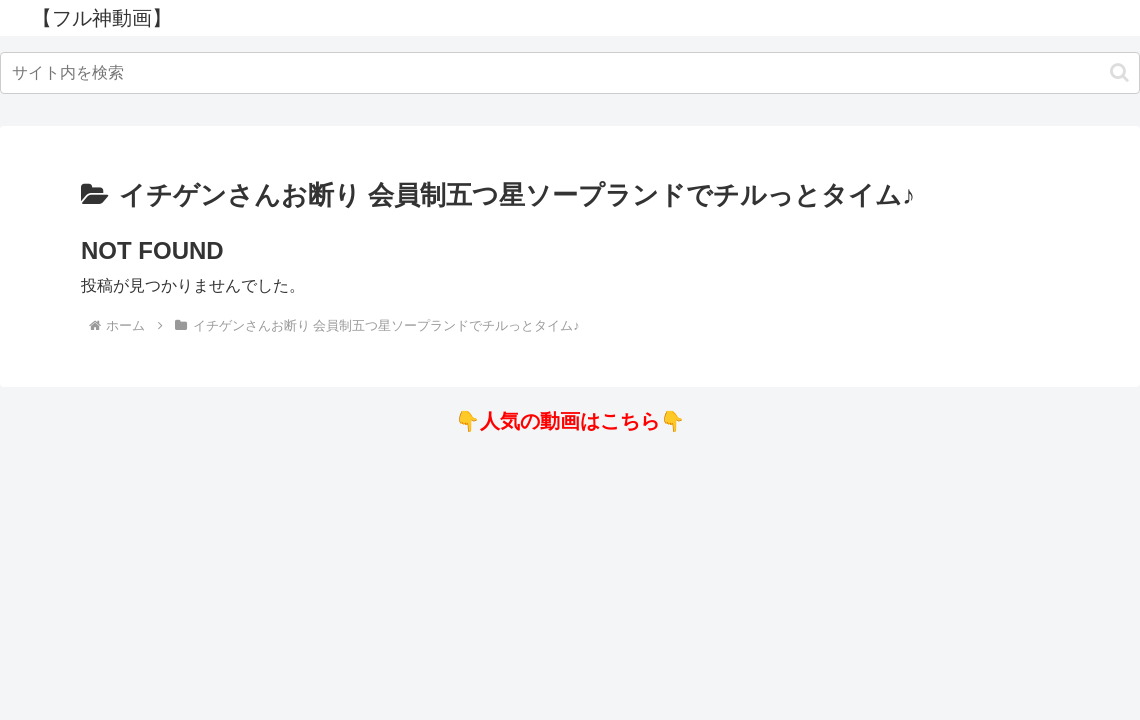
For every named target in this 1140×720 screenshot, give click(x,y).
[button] (1119, 72)
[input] (570, 73)
